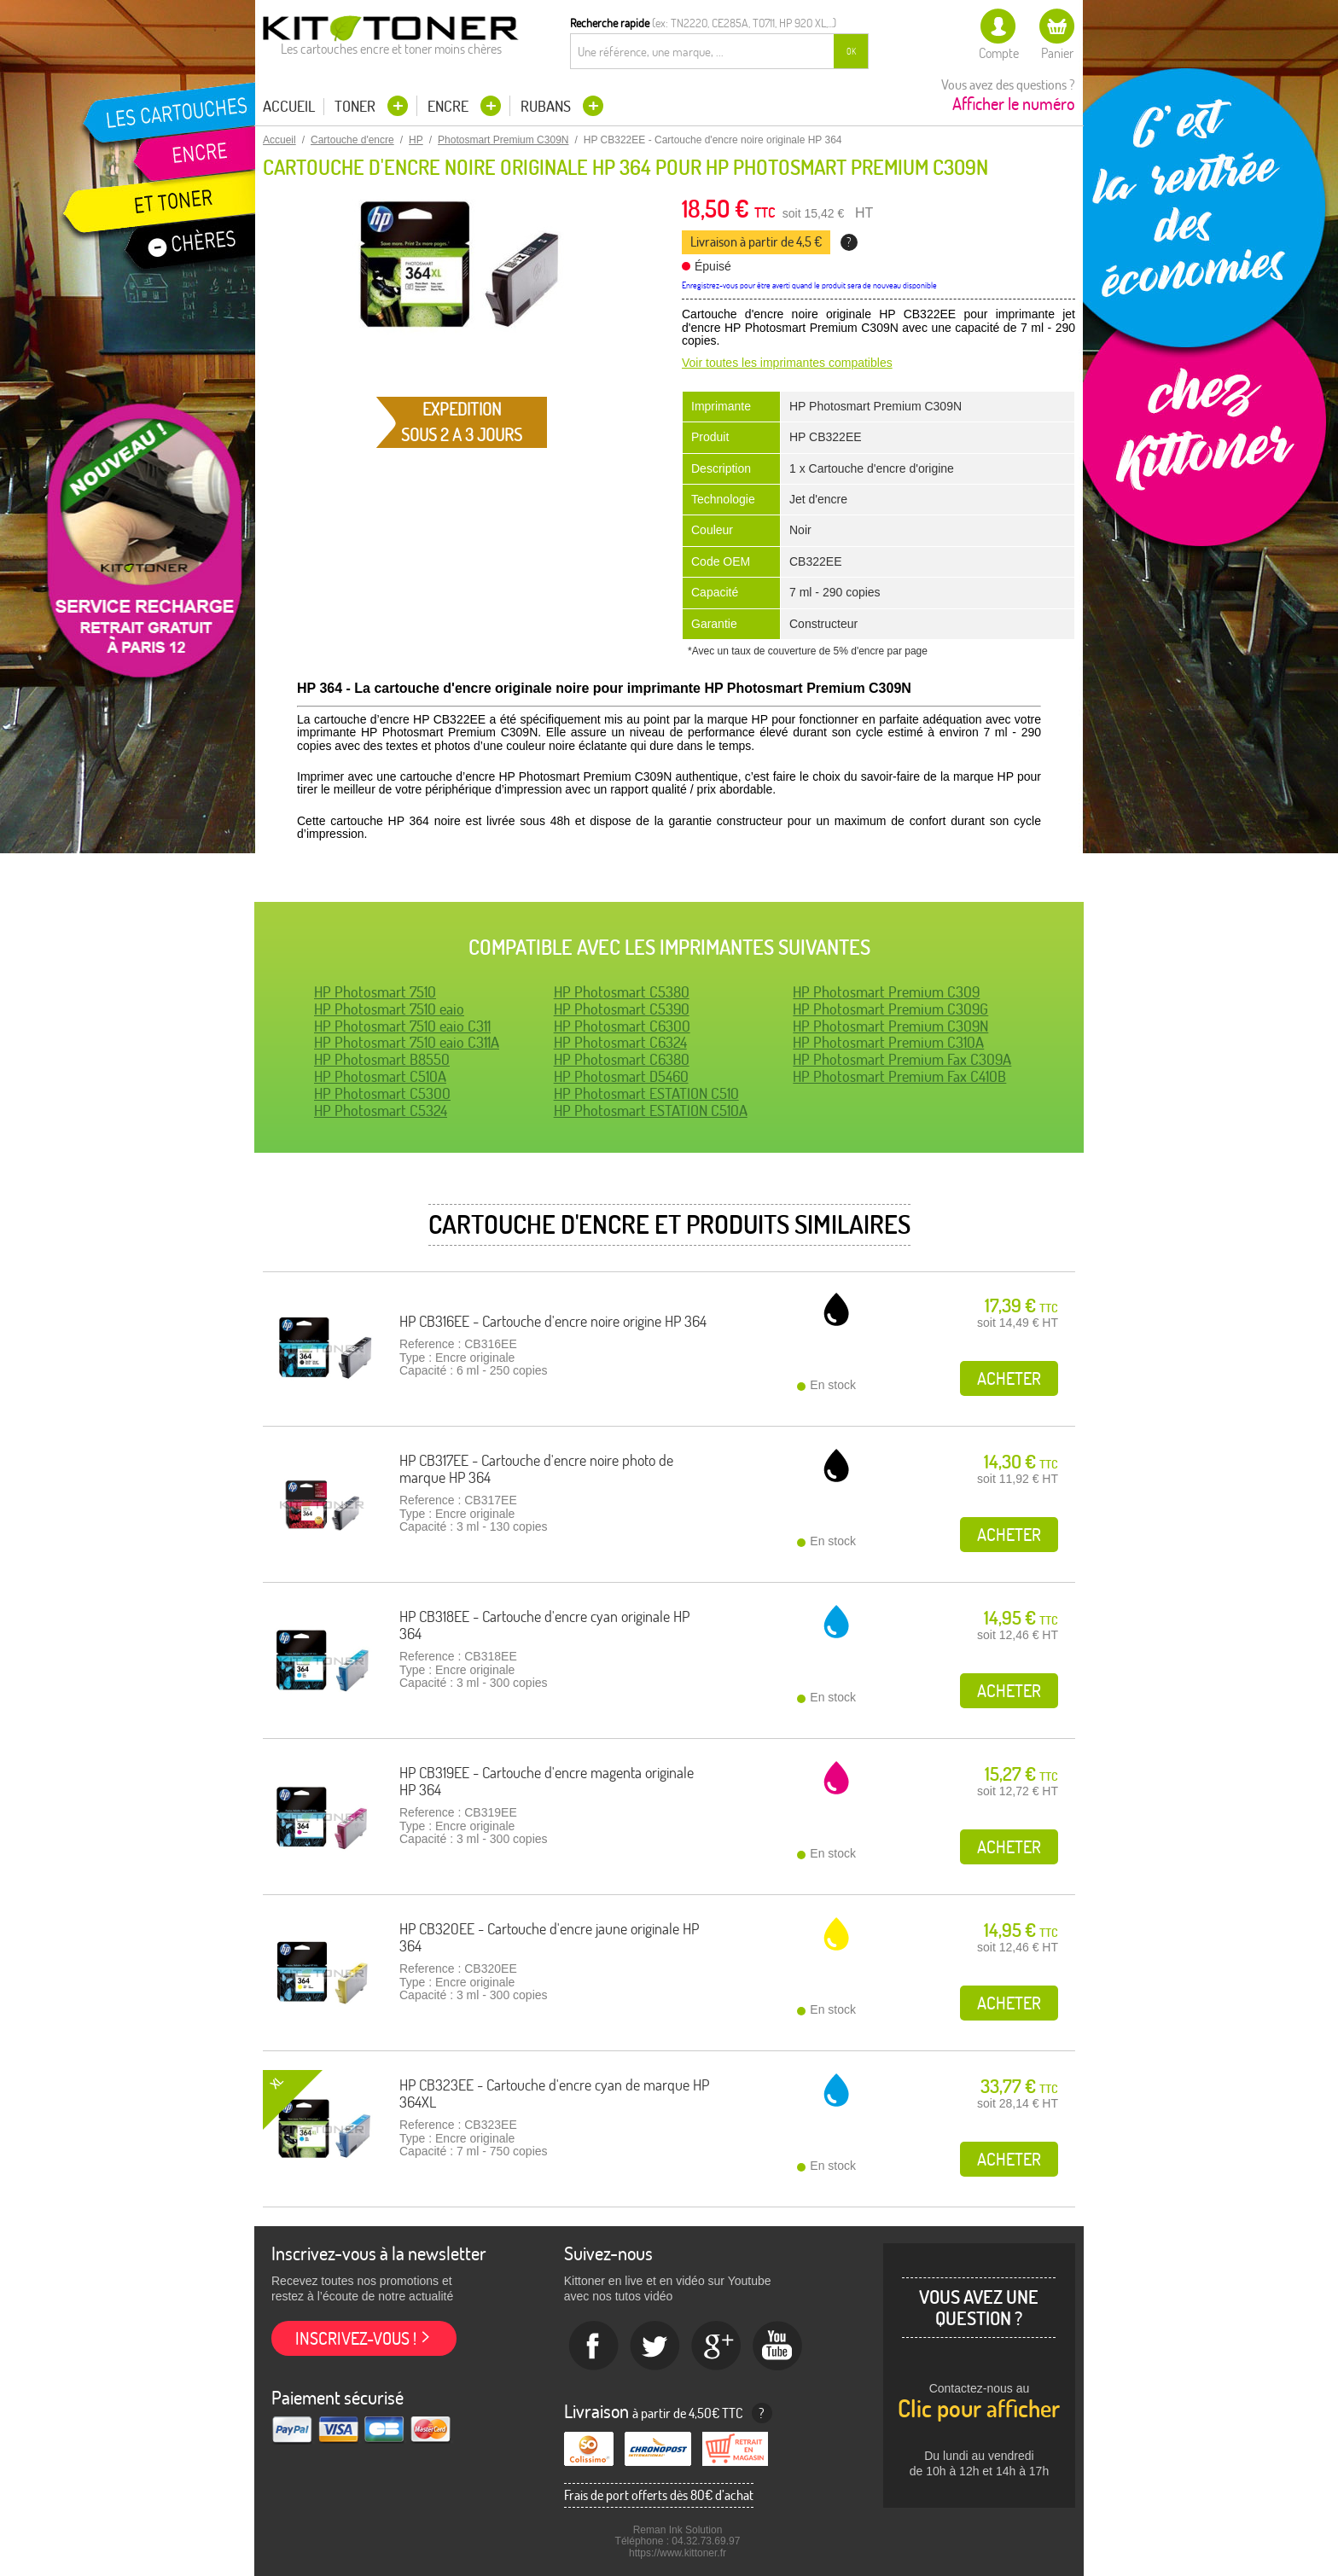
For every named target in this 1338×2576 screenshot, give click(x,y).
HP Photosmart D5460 (621, 1076)
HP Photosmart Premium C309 (886, 992)
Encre (450, 106)
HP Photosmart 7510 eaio (389, 1009)
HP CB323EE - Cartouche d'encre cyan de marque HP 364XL (554, 2093)
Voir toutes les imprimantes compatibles (787, 362)
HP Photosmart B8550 (382, 1059)
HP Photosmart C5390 (621, 1009)
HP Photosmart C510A (380, 1076)
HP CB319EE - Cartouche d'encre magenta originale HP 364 (546, 1781)
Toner (356, 106)
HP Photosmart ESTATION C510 (646, 1093)
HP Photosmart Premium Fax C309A (902, 1059)
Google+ (716, 2346)
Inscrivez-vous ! (355, 2338)
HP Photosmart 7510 (375, 992)
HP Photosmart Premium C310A (888, 1042)
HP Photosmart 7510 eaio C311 (402, 1026)
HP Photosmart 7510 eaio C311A (406, 1042)
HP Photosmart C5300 (382, 1093)
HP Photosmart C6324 (620, 1042)
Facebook (594, 2346)
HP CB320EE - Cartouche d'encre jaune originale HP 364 (549, 1937)
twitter (655, 2346)
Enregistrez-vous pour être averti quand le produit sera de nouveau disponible (809, 285)
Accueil (289, 106)
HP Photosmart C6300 (622, 1026)
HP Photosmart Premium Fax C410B (899, 1076)
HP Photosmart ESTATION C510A (651, 1110)
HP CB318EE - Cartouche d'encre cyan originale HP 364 (544, 1625)
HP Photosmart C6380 (621, 1059)
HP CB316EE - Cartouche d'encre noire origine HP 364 (553, 1321)
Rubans (547, 106)
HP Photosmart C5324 (380, 1110)
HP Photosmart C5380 (621, 992)
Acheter (1009, 1378)
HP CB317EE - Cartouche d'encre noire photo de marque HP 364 (536, 1469)
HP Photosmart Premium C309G (890, 1009)
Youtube (778, 2346)
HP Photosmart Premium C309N (890, 1026)
